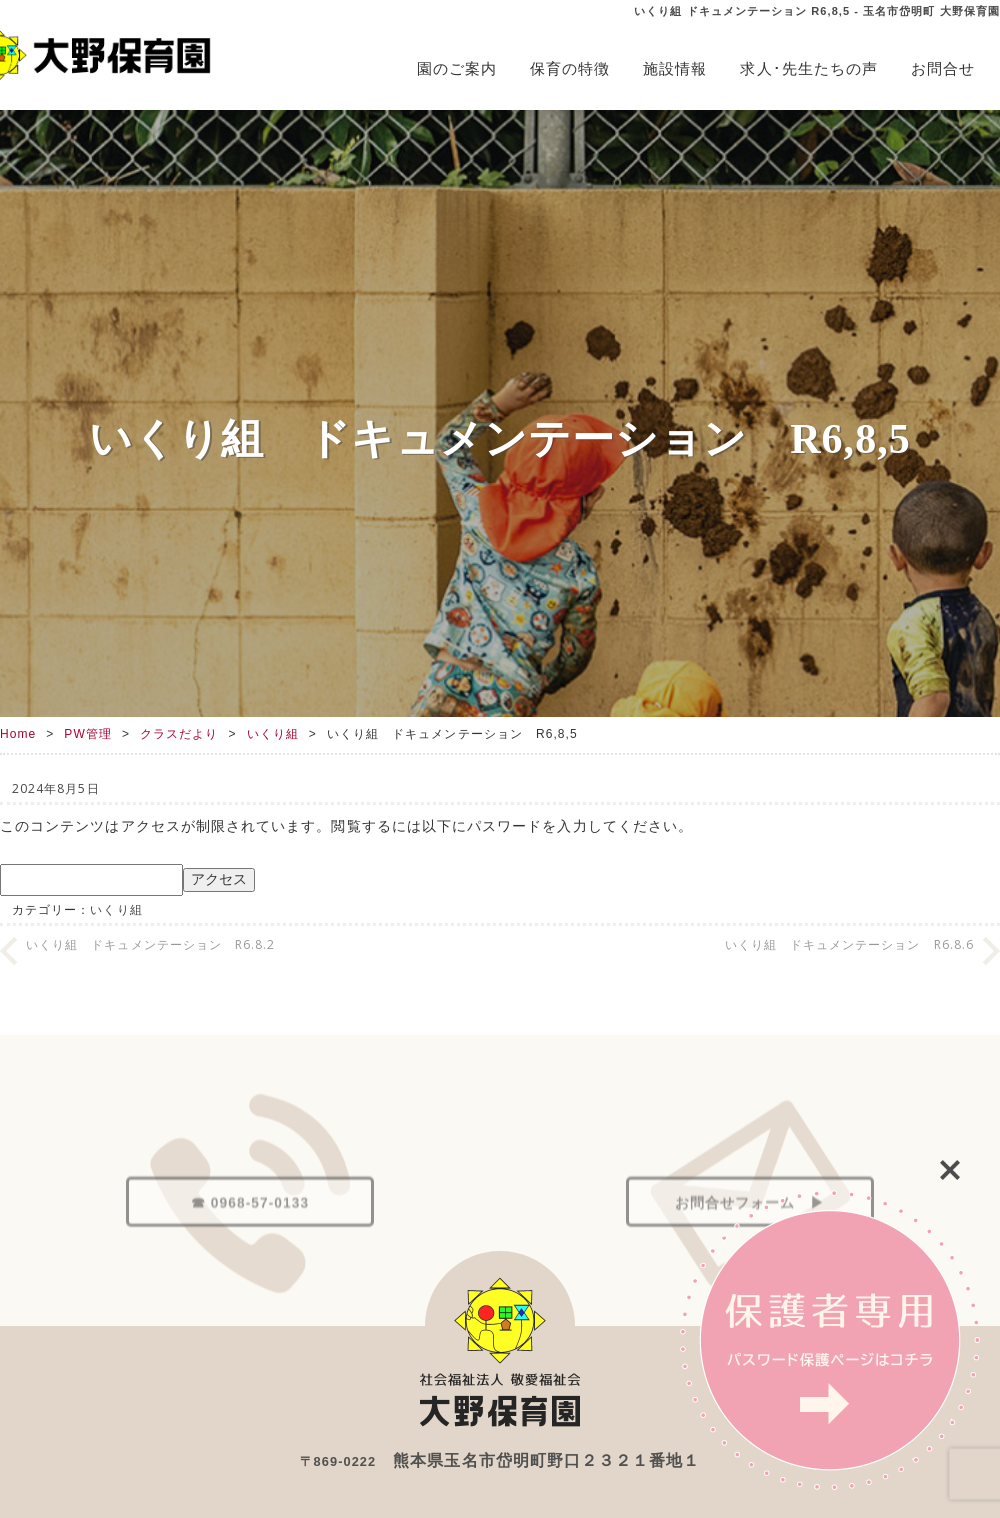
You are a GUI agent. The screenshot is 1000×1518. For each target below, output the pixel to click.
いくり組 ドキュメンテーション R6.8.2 (150, 944)
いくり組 (273, 734)
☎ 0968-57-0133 (250, 1241)
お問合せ (943, 68)
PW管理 (88, 734)
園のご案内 (457, 68)
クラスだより (179, 734)
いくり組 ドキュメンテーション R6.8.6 (849, 944)
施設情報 (675, 68)
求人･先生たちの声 (809, 68)
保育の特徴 (570, 68)
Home (18, 734)
